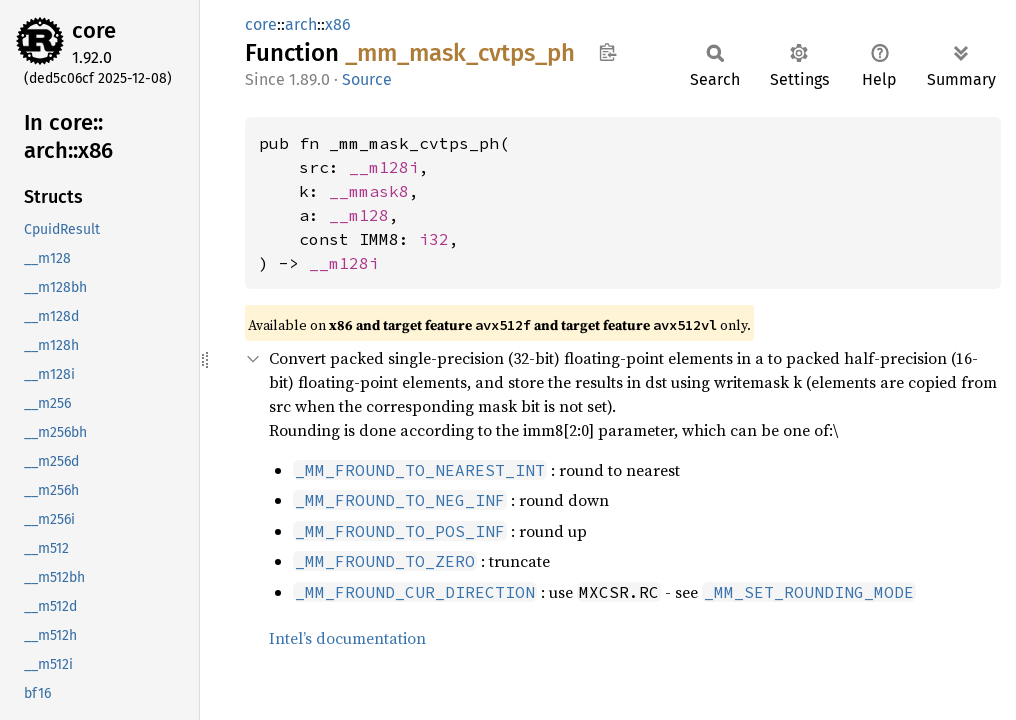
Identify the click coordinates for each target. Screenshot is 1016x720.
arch (301, 24)
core (94, 30)
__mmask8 (369, 191)
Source (367, 79)
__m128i (384, 167)
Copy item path (607, 52)
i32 (434, 239)
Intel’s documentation (347, 638)
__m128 (359, 215)
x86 (338, 24)
